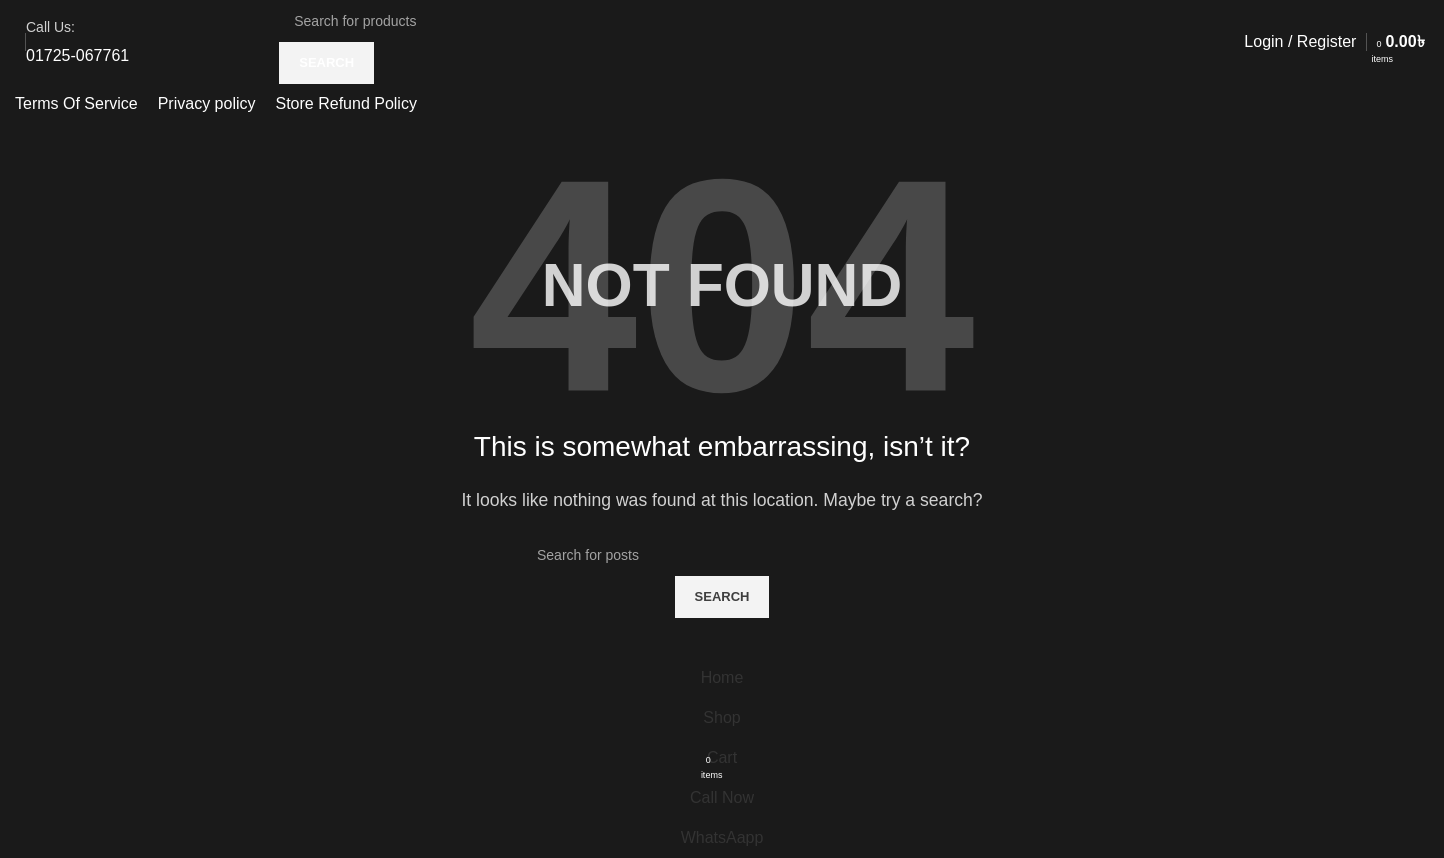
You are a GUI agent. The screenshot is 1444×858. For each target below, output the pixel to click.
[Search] (431, 21)
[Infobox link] (77, 42)
